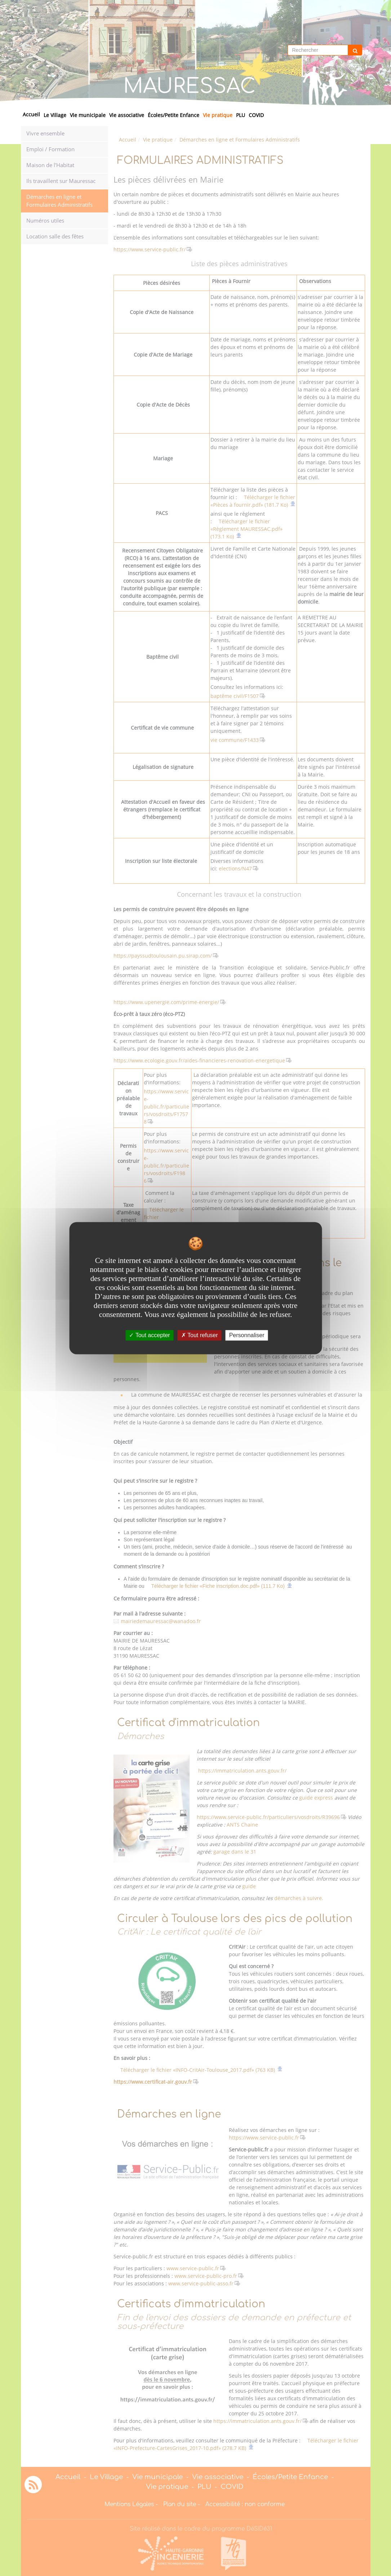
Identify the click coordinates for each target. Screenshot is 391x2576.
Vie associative (126, 115)
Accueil (31, 114)
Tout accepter (149, 1335)
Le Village (55, 115)
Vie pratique (217, 115)
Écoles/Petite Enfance (173, 115)
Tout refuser (199, 1335)
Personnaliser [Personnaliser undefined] (247, 1335)
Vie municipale (88, 115)
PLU (240, 115)
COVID (256, 115)
